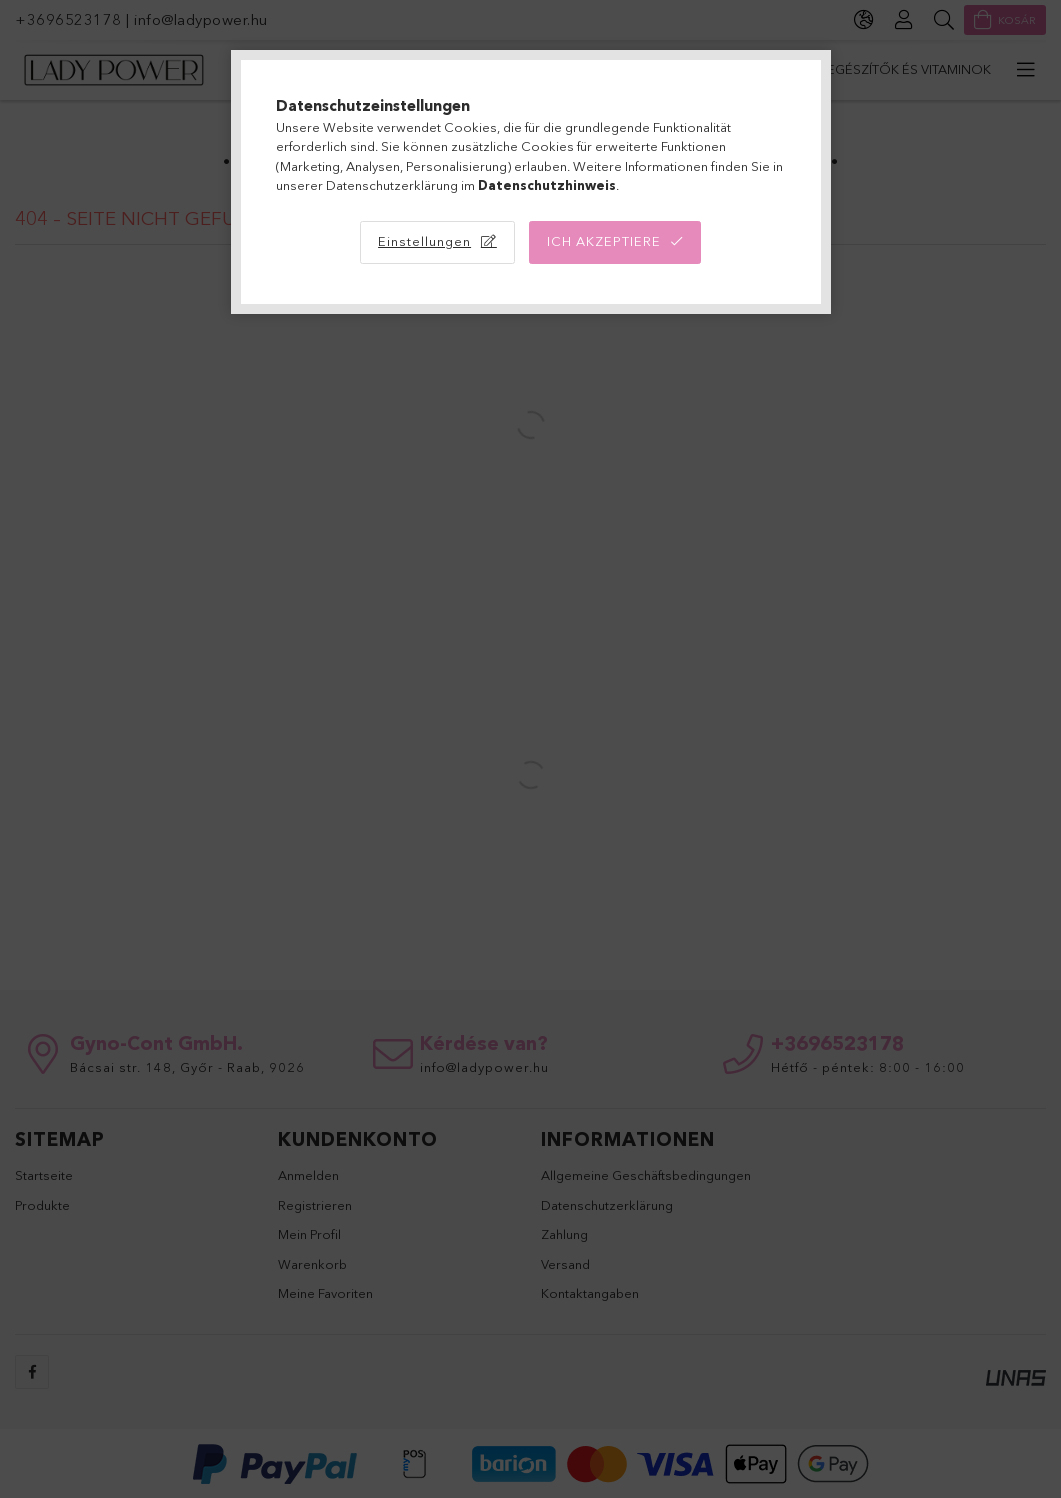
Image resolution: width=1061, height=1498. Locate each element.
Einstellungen (424, 241)
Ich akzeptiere (604, 241)
